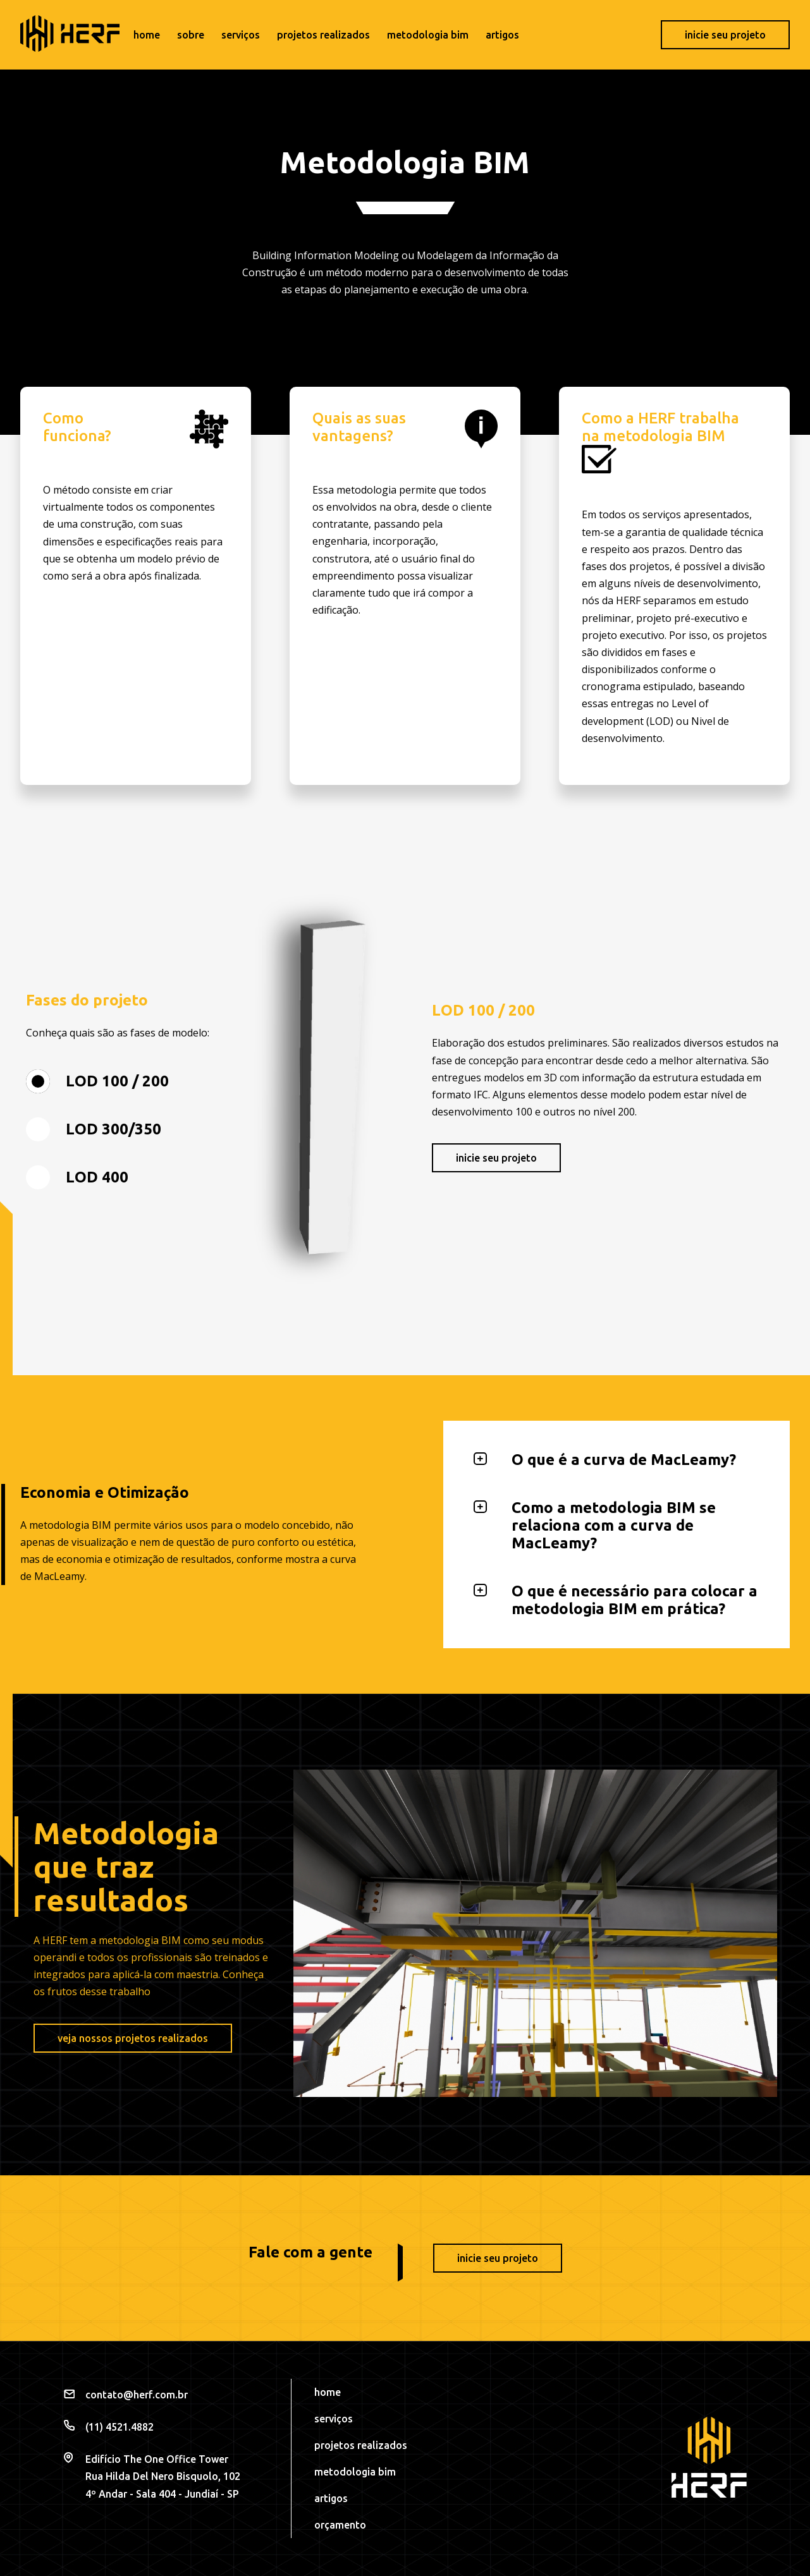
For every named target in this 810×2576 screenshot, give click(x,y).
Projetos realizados (323, 34)
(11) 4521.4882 (119, 2427)
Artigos (502, 34)
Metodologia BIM (428, 34)
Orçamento (340, 2524)
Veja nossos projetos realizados (133, 2038)
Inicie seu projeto (725, 34)
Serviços (240, 34)
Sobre (190, 34)
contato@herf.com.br (136, 2394)
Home (146, 34)
